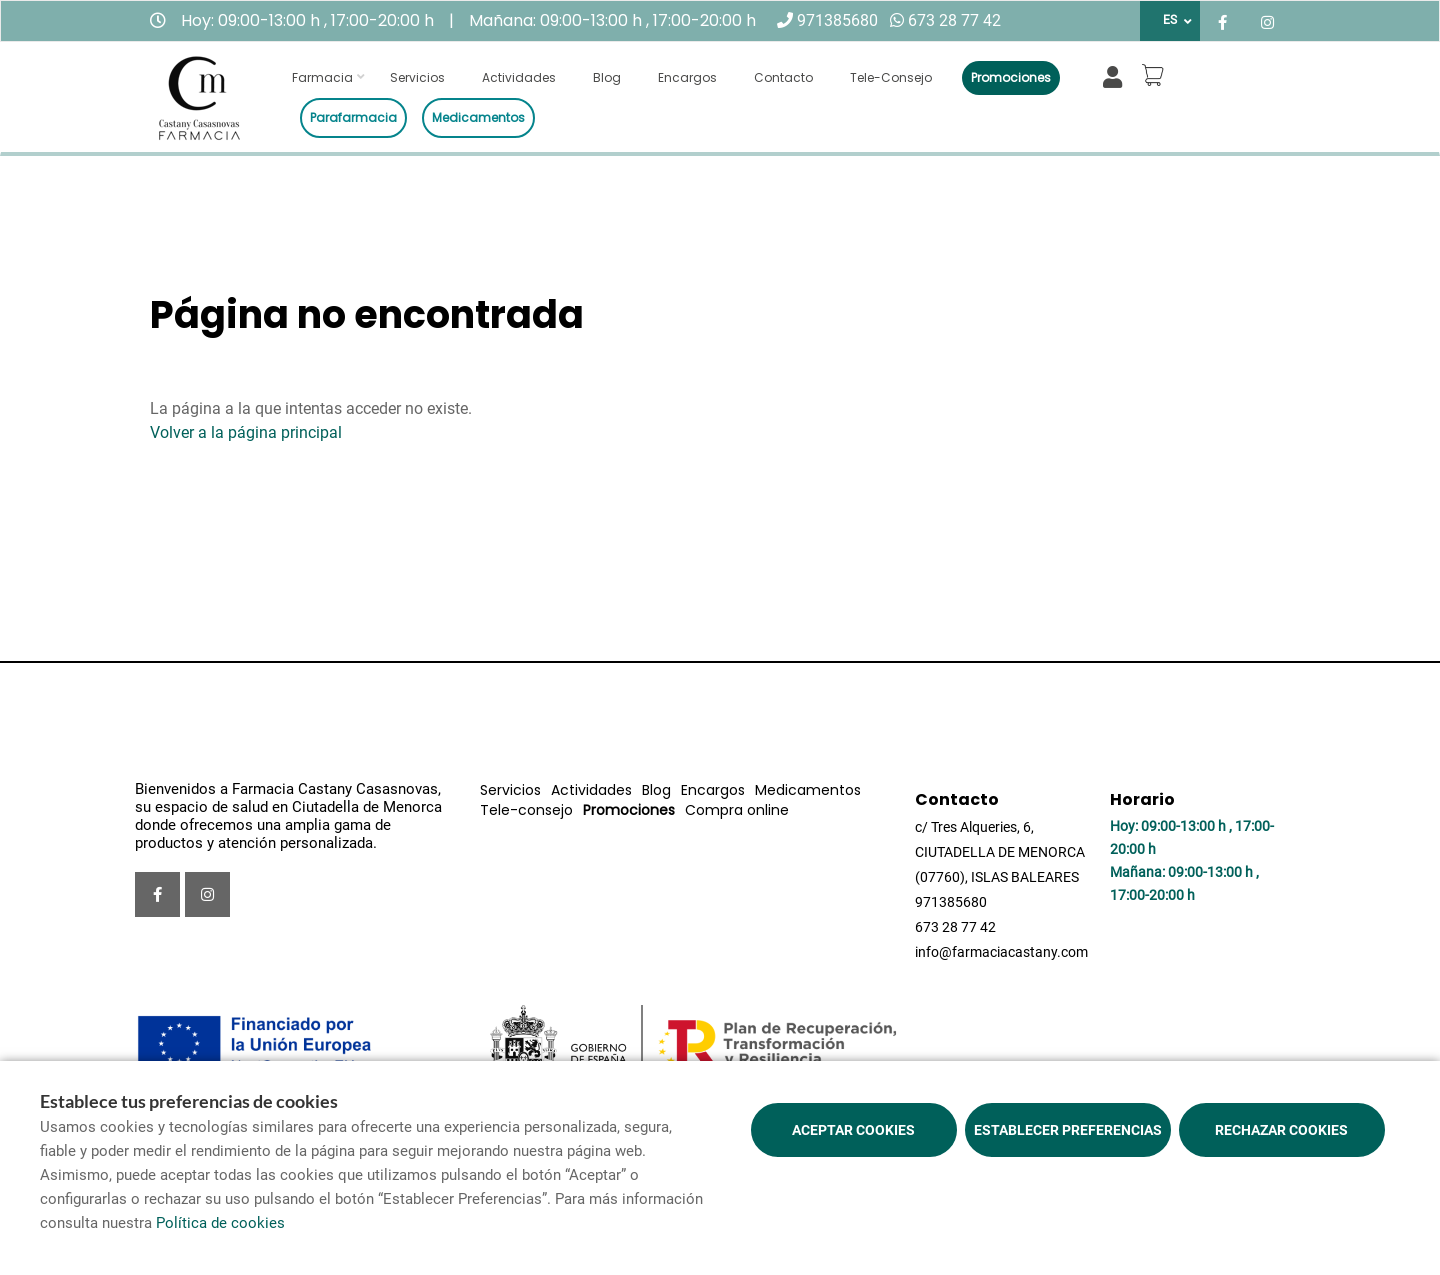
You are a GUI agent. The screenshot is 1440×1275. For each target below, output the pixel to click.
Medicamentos (478, 117)
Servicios (417, 77)
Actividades (519, 77)
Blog (607, 77)
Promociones (1011, 77)
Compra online (737, 810)
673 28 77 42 (954, 20)
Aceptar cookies (853, 1130)
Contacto (783, 77)
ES (1170, 20)
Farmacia (322, 77)
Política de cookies (220, 1223)
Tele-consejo (891, 77)
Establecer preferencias (1068, 1130)
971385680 (837, 20)
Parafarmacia (353, 117)
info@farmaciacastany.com (1001, 952)
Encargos (687, 77)
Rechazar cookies (1281, 1130)
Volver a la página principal (246, 432)
